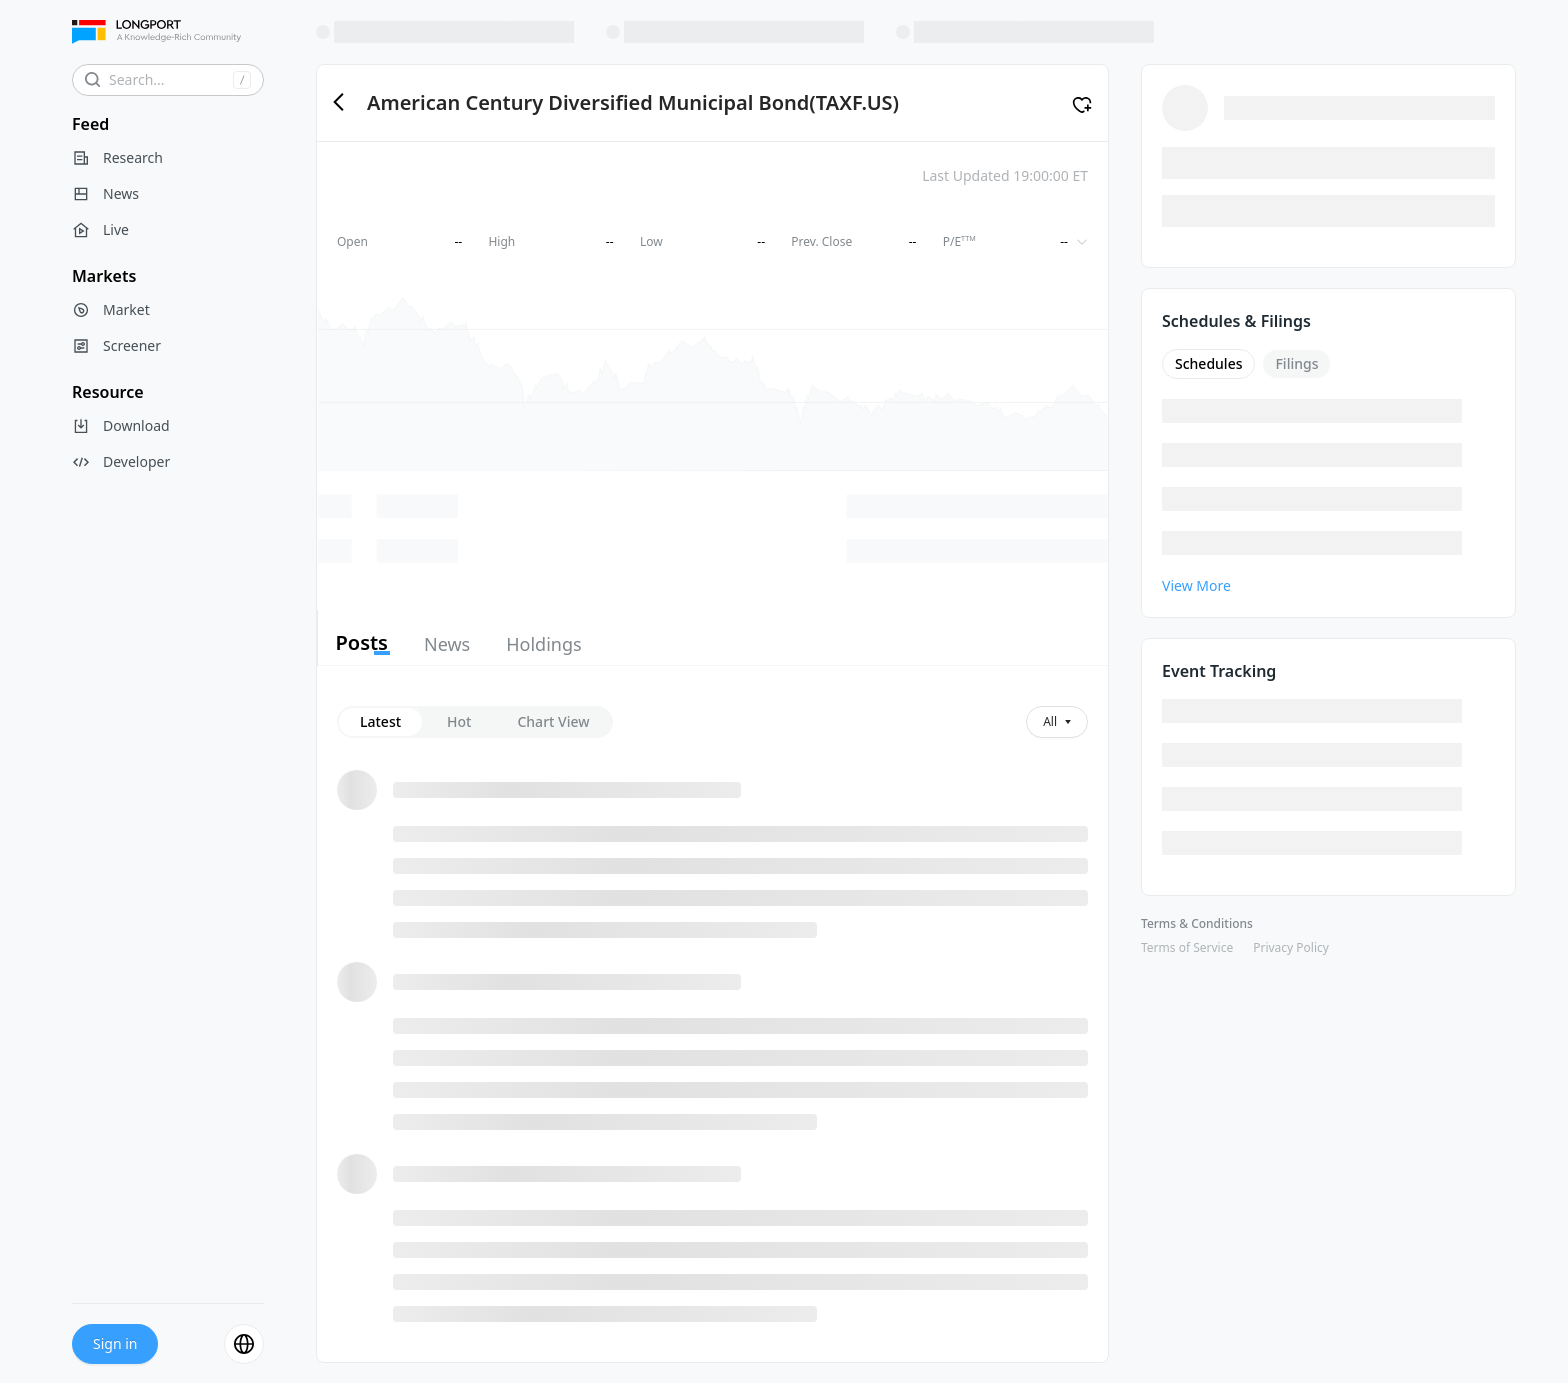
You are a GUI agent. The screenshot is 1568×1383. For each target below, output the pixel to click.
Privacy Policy (1291, 947)
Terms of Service (1187, 947)
